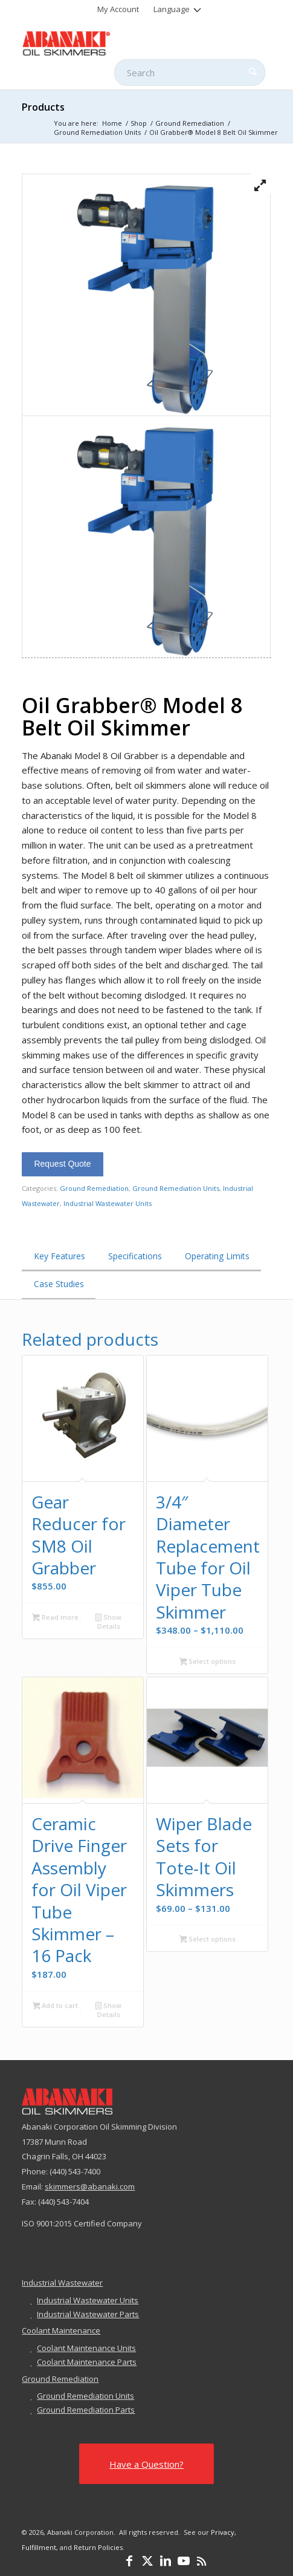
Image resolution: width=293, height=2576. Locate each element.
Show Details (108, 1621)
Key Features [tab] (59, 1256)
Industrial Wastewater (62, 2282)
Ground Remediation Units (175, 1188)
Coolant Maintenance (61, 2330)
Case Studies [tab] (59, 1284)
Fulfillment (39, 2547)
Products (43, 107)
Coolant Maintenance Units (86, 2348)
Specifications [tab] (135, 1256)
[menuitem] (118, 9)
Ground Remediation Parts (86, 2409)
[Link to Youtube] (184, 2561)
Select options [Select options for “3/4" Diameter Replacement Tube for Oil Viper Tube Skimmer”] (207, 1662)
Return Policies (98, 2547)
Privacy (222, 2532)
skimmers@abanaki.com (90, 2186)
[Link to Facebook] (129, 2561)
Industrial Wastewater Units (107, 1203)
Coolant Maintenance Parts (87, 2361)
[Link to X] (147, 2561)
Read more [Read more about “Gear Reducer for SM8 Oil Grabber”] (55, 1617)
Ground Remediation (94, 1188)
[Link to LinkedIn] (165, 2561)
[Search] (189, 72)
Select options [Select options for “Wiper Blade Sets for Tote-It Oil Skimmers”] (207, 1939)
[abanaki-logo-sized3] (121, 42)
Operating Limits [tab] (217, 1256)
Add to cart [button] (56, 2006)
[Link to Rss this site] (202, 2561)
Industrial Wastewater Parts (88, 2314)
